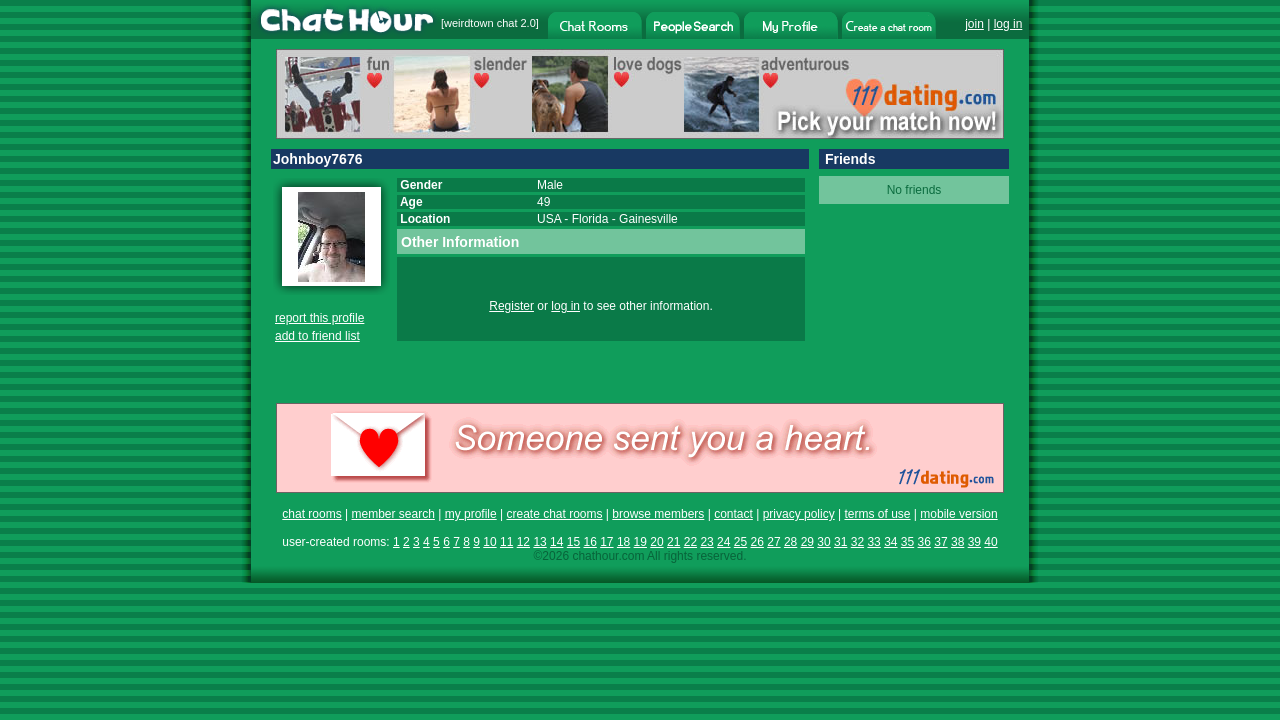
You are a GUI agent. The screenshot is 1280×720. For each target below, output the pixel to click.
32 (857, 542)
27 (773, 542)
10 (489, 542)
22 (690, 542)
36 (924, 542)
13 (539, 542)
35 (907, 542)
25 (740, 542)
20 (656, 542)
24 (723, 542)
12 (523, 542)
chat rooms (311, 514)
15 (573, 542)
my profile (471, 514)
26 (757, 542)
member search (392, 514)
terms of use (877, 514)
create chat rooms (554, 514)
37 (940, 542)
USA (549, 219)
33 (873, 542)
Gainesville (648, 219)
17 (606, 542)
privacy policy (799, 514)
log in (1008, 24)
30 (823, 542)
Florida (590, 219)
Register (511, 306)
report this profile (319, 318)
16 (589, 542)
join (974, 24)
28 (790, 542)
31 (840, 542)
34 (890, 542)
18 (623, 542)
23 (706, 542)
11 (506, 542)
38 (957, 542)
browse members (658, 514)
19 (640, 542)
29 (807, 542)
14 (556, 542)
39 (974, 542)
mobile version (958, 514)
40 (990, 542)
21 (673, 542)
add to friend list (317, 336)
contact (733, 514)
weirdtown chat (480, 23)
